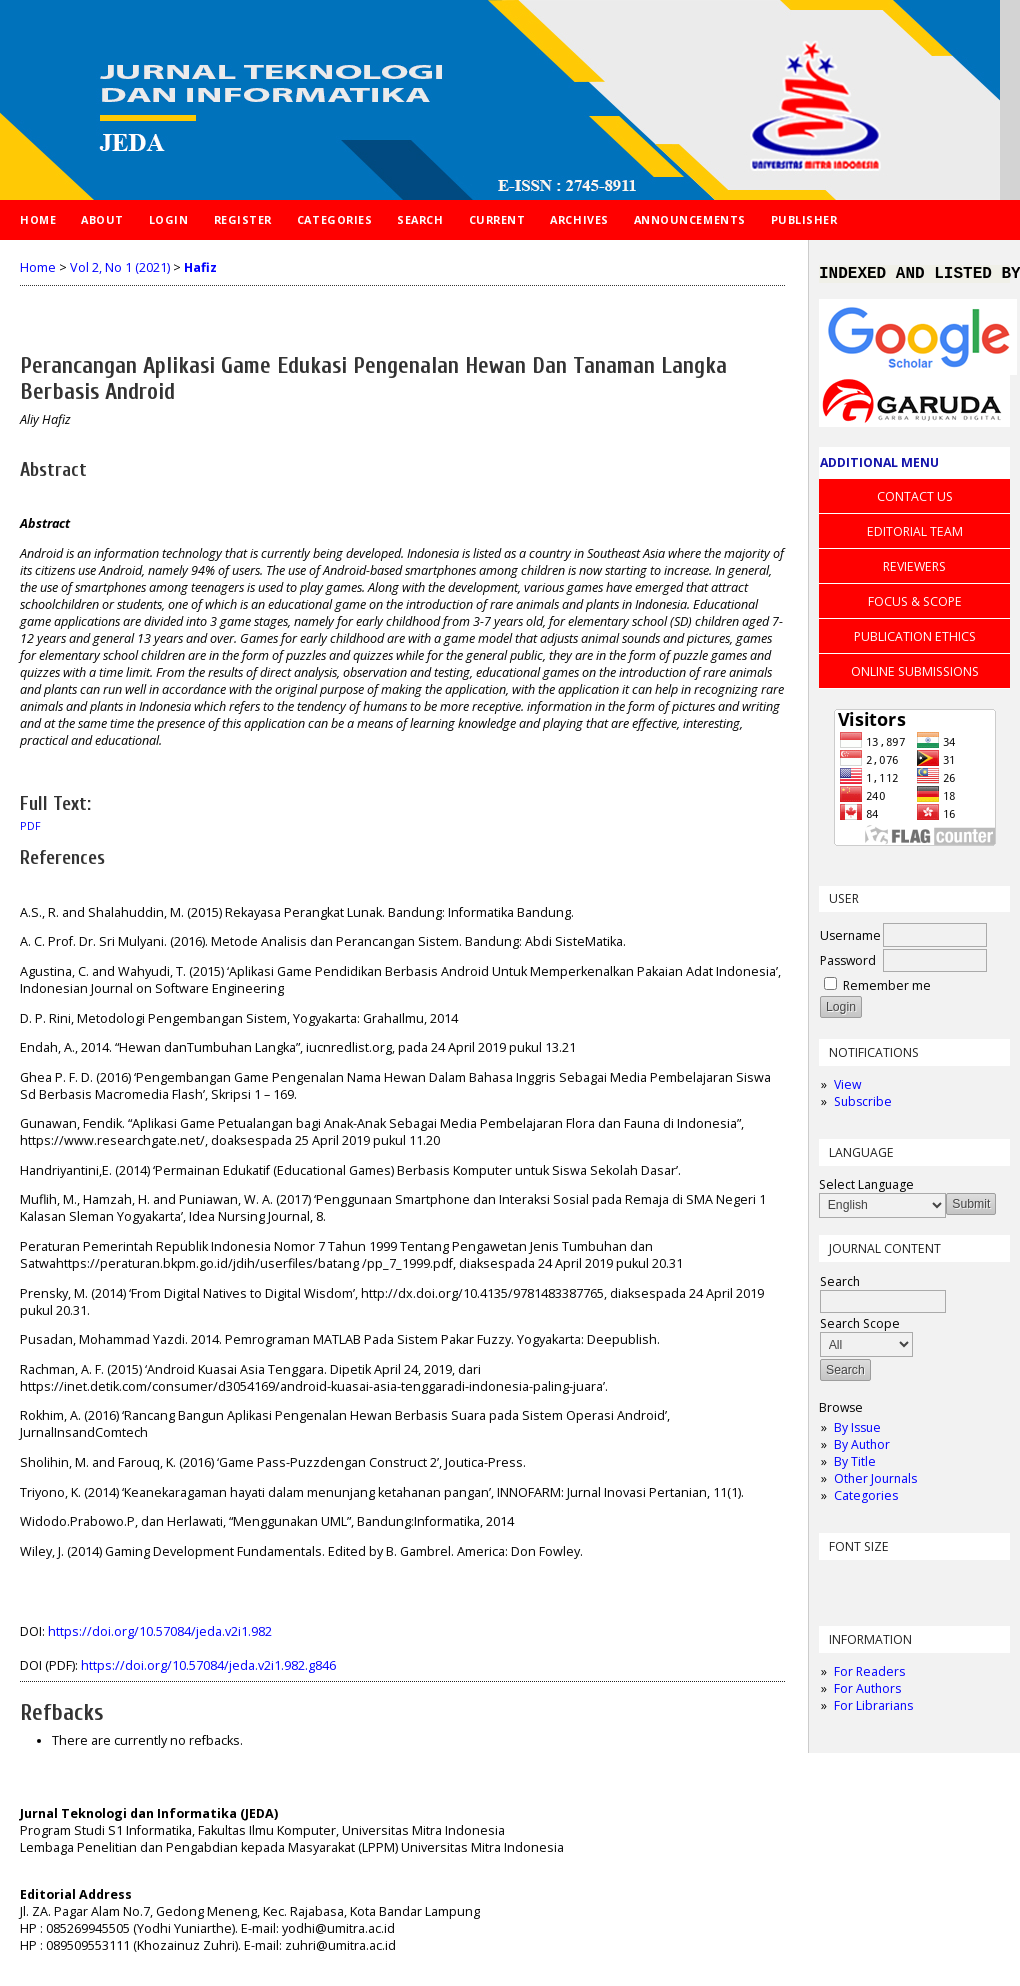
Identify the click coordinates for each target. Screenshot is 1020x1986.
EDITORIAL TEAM (915, 535)
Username (850, 939)
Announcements (690, 219)
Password (848, 964)
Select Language (866, 1188)
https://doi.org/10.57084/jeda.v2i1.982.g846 (208, 1665)
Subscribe (863, 1105)
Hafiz (200, 267)
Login (169, 219)
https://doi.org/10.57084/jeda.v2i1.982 (160, 1631)
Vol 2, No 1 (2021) (120, 267)
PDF (30, 826)
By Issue (857, 1431)
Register (243, 219)
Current (497, 219)
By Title (855, 1465)
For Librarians (873, 1709)
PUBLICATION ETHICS (915, 640)
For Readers (869, 1675)
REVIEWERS (914, 570)
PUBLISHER (804, 219)
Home (38, 219)
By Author (862, 1448)
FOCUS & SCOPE (915, 605)
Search (420, 219)
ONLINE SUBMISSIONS (915, 675)
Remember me (887, 989)
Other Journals (875, 1482)
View (847, 1088)
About (102, 219)
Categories (866, 1499)
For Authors (867, 1692)
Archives (579, 219)
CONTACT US (915, 500)
